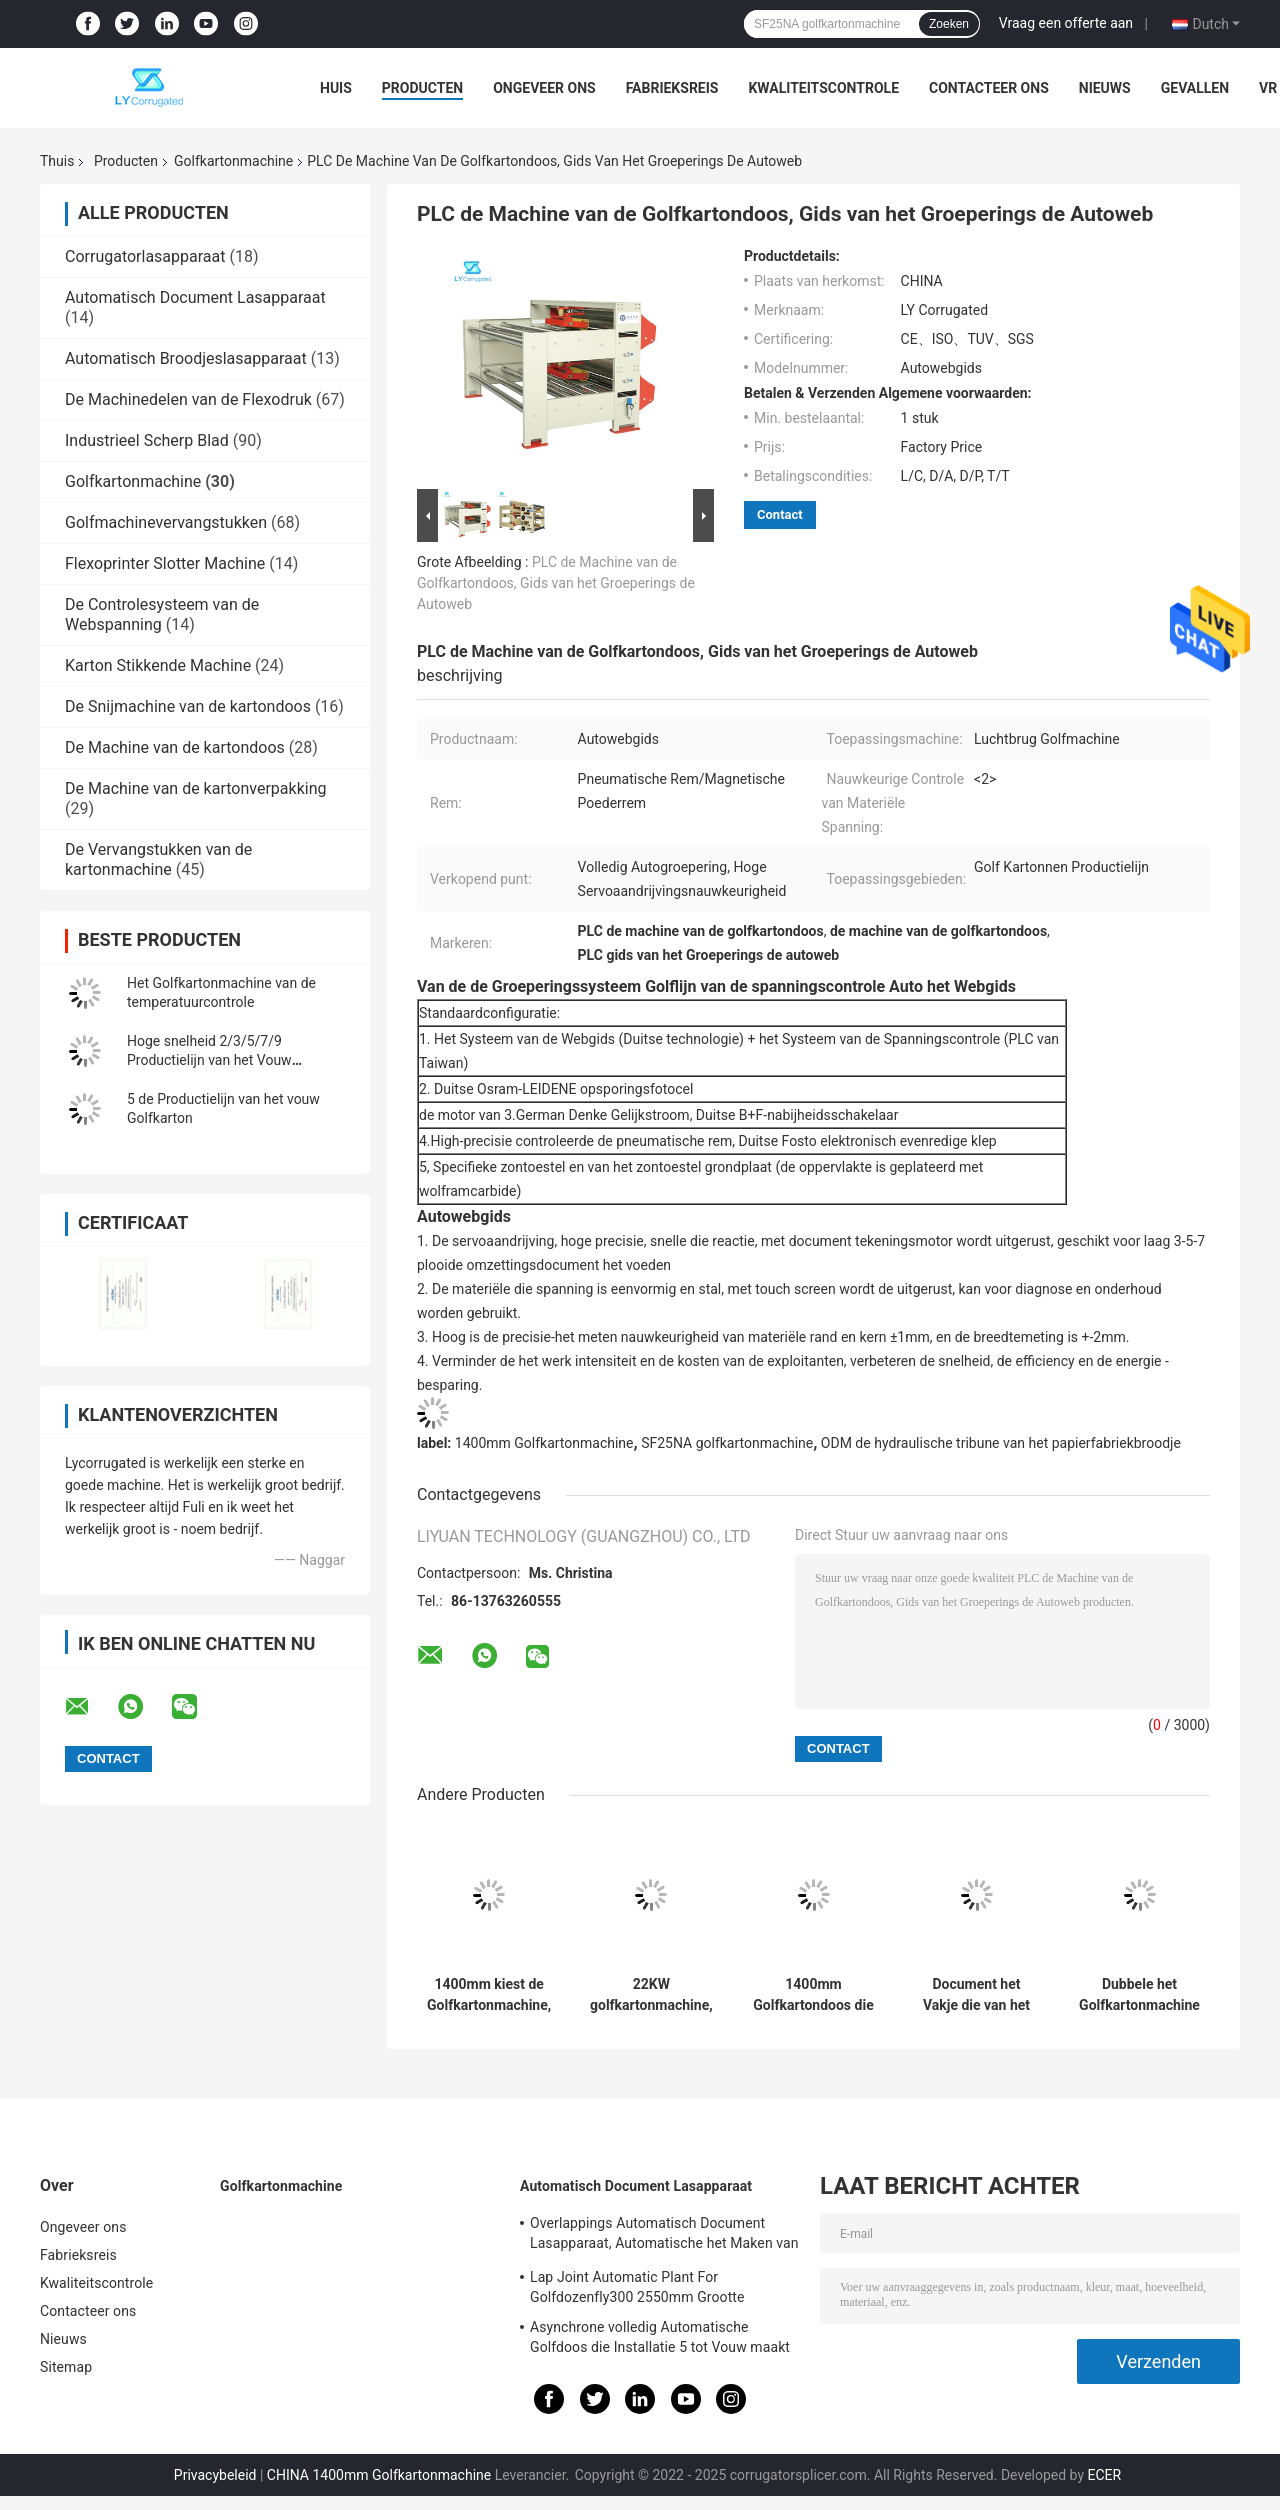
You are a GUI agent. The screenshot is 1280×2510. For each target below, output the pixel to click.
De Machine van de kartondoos (175, 747)
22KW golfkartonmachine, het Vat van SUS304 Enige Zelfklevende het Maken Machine (651, 1995)
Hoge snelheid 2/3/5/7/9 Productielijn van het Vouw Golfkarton (209, 1060)
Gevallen (1195, 88)
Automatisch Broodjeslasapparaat (186, 358)
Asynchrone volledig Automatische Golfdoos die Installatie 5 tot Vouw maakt (660, 2337)
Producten (422, 88)
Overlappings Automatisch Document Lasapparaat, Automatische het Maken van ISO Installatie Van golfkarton (664, 2236)
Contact (780, 514)
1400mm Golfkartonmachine (544, 1443)
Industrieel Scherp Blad (147, 440)
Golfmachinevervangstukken (166, 522)
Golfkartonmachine (233, 161)
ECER (1105, 2475)
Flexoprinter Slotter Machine (165, 563)
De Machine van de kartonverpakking (195, 788)
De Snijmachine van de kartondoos (188, 706)
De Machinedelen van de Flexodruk (188, 399)
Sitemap (66, 2367)
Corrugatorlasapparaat (145, 256)
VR (1268, 88)
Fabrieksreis (672, 88)
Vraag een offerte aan (1066, 23)
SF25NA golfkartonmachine (727, 1443)
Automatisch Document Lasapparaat (195, 297)
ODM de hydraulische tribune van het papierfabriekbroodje (1001, 1443)
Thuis (57, 161)
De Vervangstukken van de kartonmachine (158, 859)
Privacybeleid (215, 2475)
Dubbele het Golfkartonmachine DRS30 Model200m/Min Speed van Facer (1139, 1995)
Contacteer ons (989, 88)
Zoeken (949, 24)
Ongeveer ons (544, 88)
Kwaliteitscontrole (823, 88)
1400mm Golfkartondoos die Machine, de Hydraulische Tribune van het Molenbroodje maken (813, 1995)
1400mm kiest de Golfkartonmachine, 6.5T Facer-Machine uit (489, 1995)
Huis (336, 88)
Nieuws (1105, 88)
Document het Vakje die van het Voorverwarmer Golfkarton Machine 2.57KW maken (976, 1995)
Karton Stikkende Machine (158, 665)
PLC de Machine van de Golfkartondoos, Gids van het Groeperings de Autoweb (556, 583)
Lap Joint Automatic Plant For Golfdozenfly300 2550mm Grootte (637, 2287)
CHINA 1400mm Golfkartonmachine (379, 2475)
